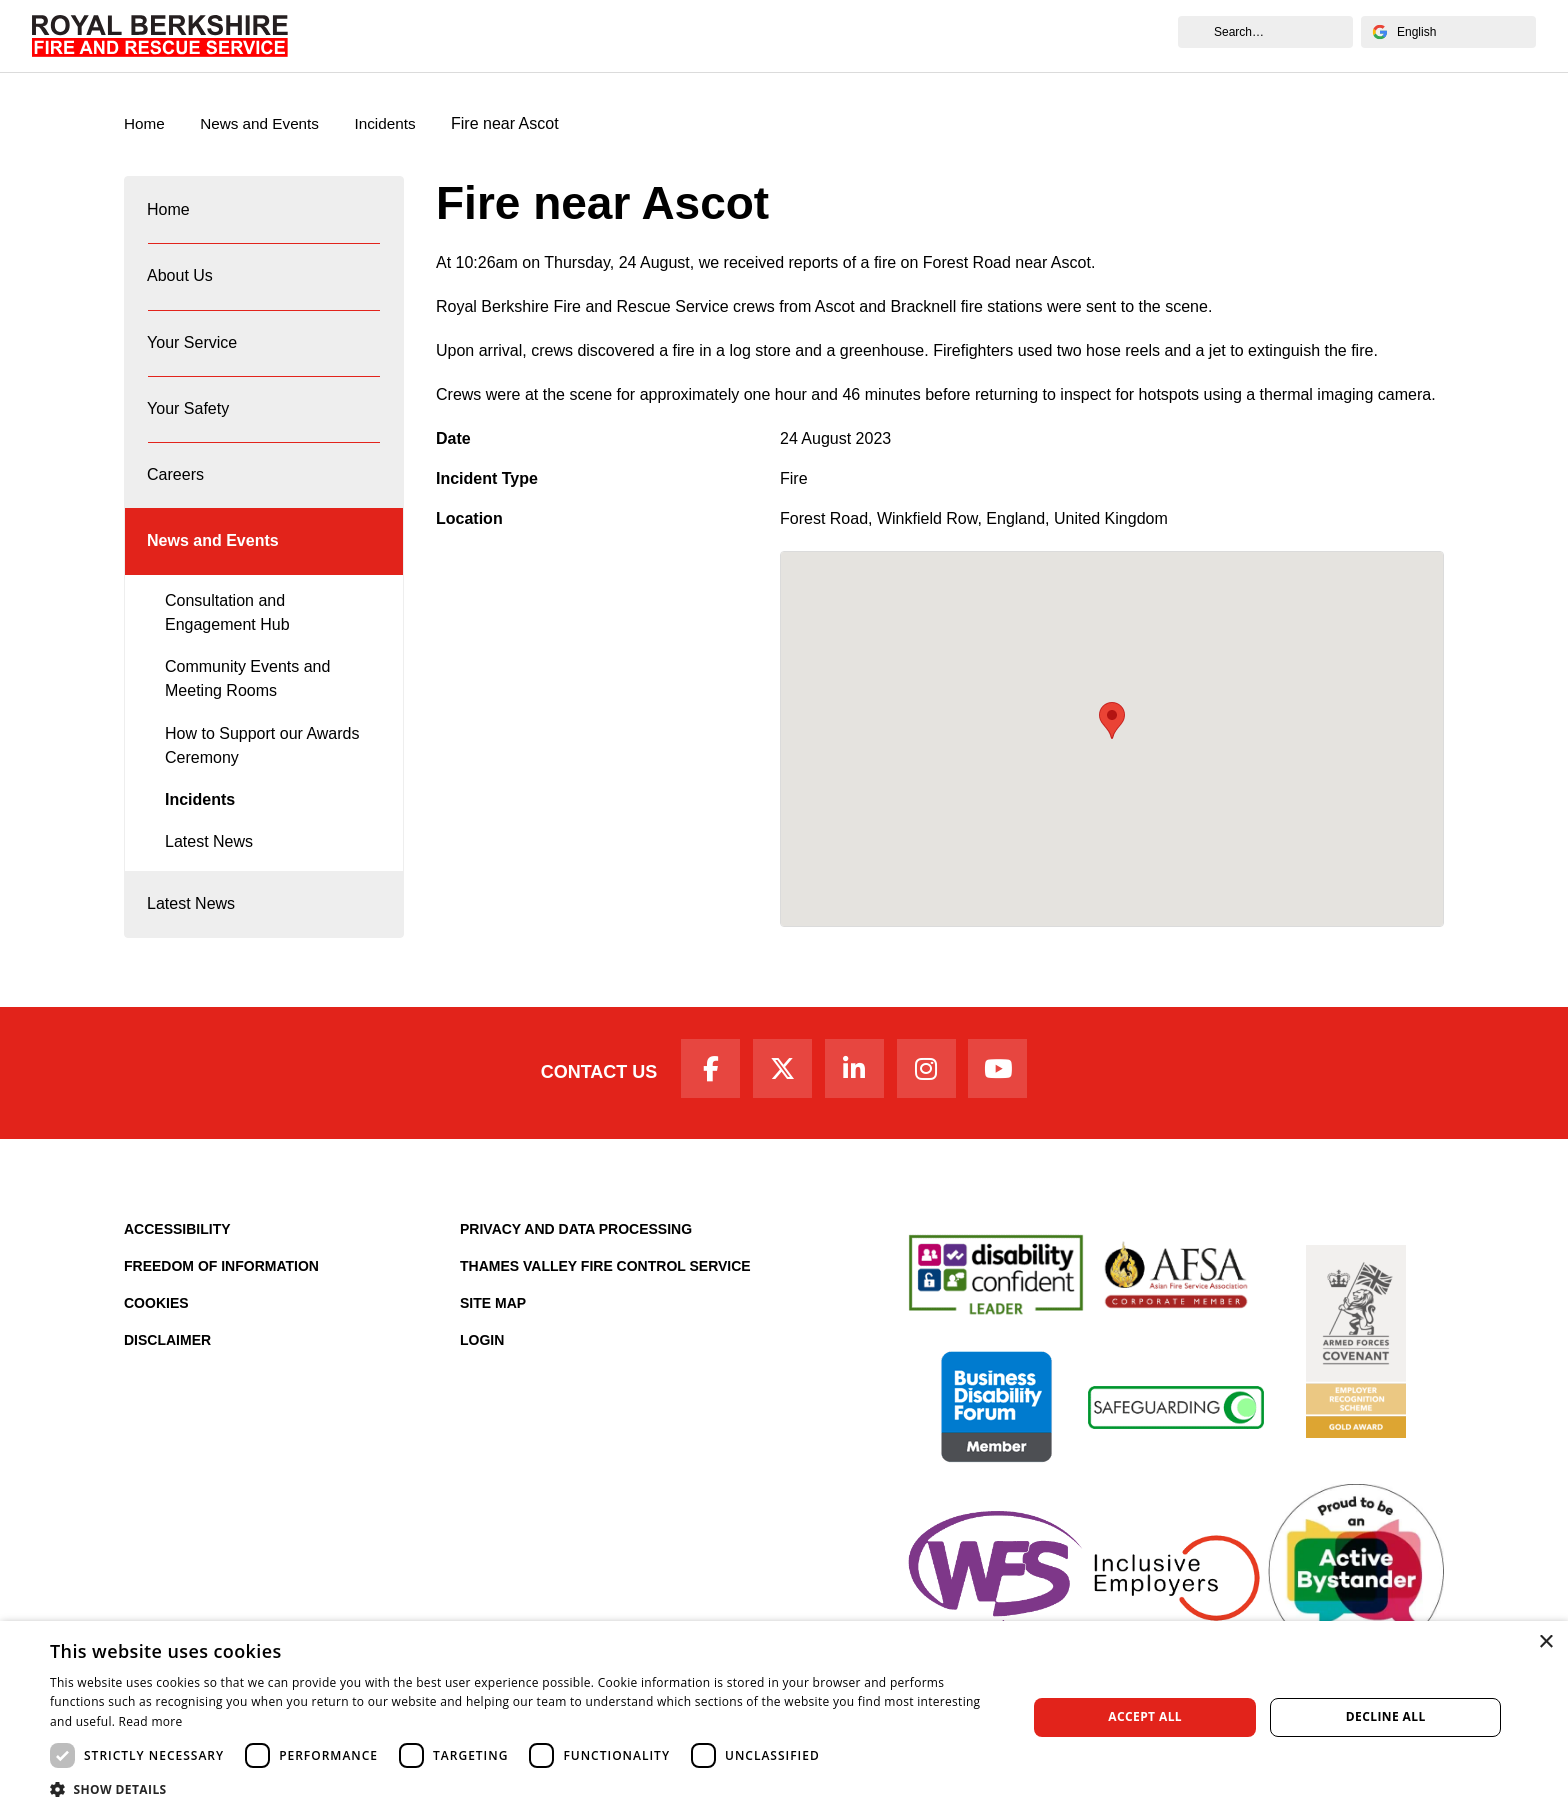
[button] (524, 1789)
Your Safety (691, 35)
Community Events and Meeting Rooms (247, 714)
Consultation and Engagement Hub (227, 647)
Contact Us (586, 1112)
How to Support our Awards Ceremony (262, 780)
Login (482, 1382)
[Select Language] (1448, 32)
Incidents (396, 124)
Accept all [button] (1145, 1716)
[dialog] (784, 1717)
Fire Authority (897, 35)
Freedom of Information (221, 1308)
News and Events (1041, 35)
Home (381, 35)
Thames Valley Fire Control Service (605, 1308)
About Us (464, 35)
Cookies (156, 1345)
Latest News (209, 877)
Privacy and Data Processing (576, 1271)
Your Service (574, 35)
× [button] (1545, 1642)
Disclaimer (167, 1382)
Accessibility (177, 1271)
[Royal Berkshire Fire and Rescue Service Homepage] (160, 36)
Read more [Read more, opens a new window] (151, 1721)
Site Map (493, 1345)
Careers (791, 35)
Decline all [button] (1386, 1716)
